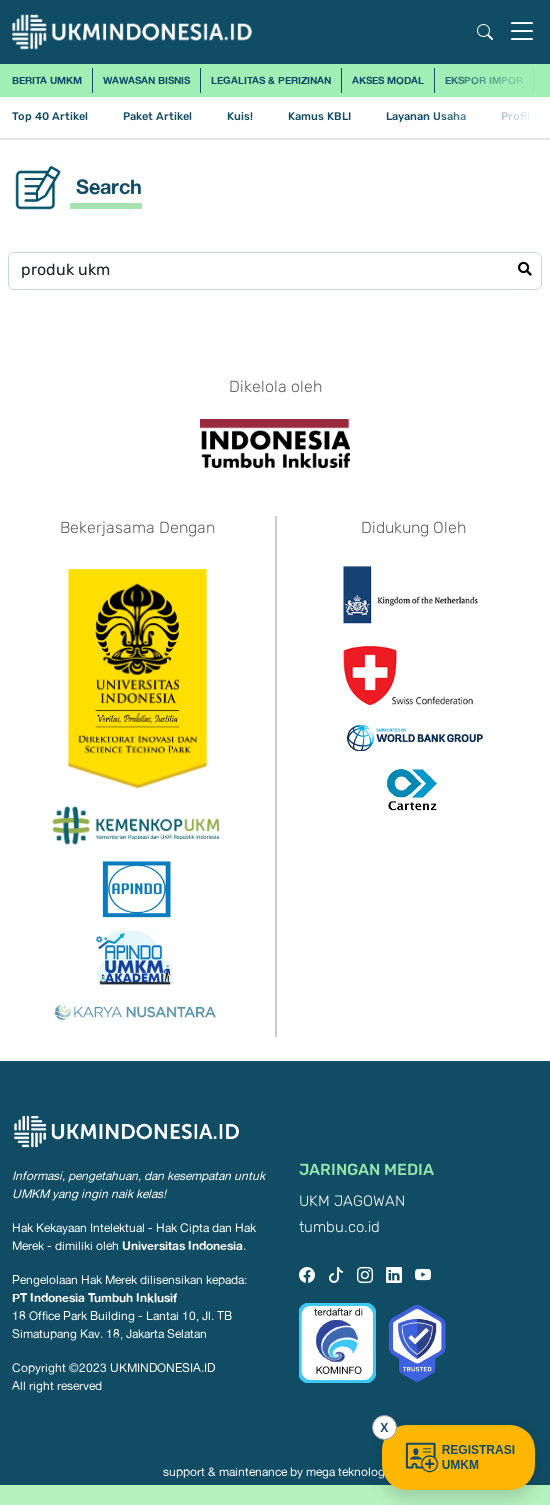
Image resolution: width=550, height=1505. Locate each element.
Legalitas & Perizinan (271, 80)
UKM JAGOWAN (352, 1201)
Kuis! (240, 116)
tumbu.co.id (339, 1227)
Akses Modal (388, 80)
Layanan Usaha (426, 116)
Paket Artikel (157, 116)
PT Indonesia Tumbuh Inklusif (94, 1297)
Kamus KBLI (319, 116)
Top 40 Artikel (50, 116)
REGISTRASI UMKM (458, 1457)
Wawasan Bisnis (146, 80)
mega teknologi (347, 1472)
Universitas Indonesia (182, 1245)
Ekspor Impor (484, 80)
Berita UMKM (47, 80)
